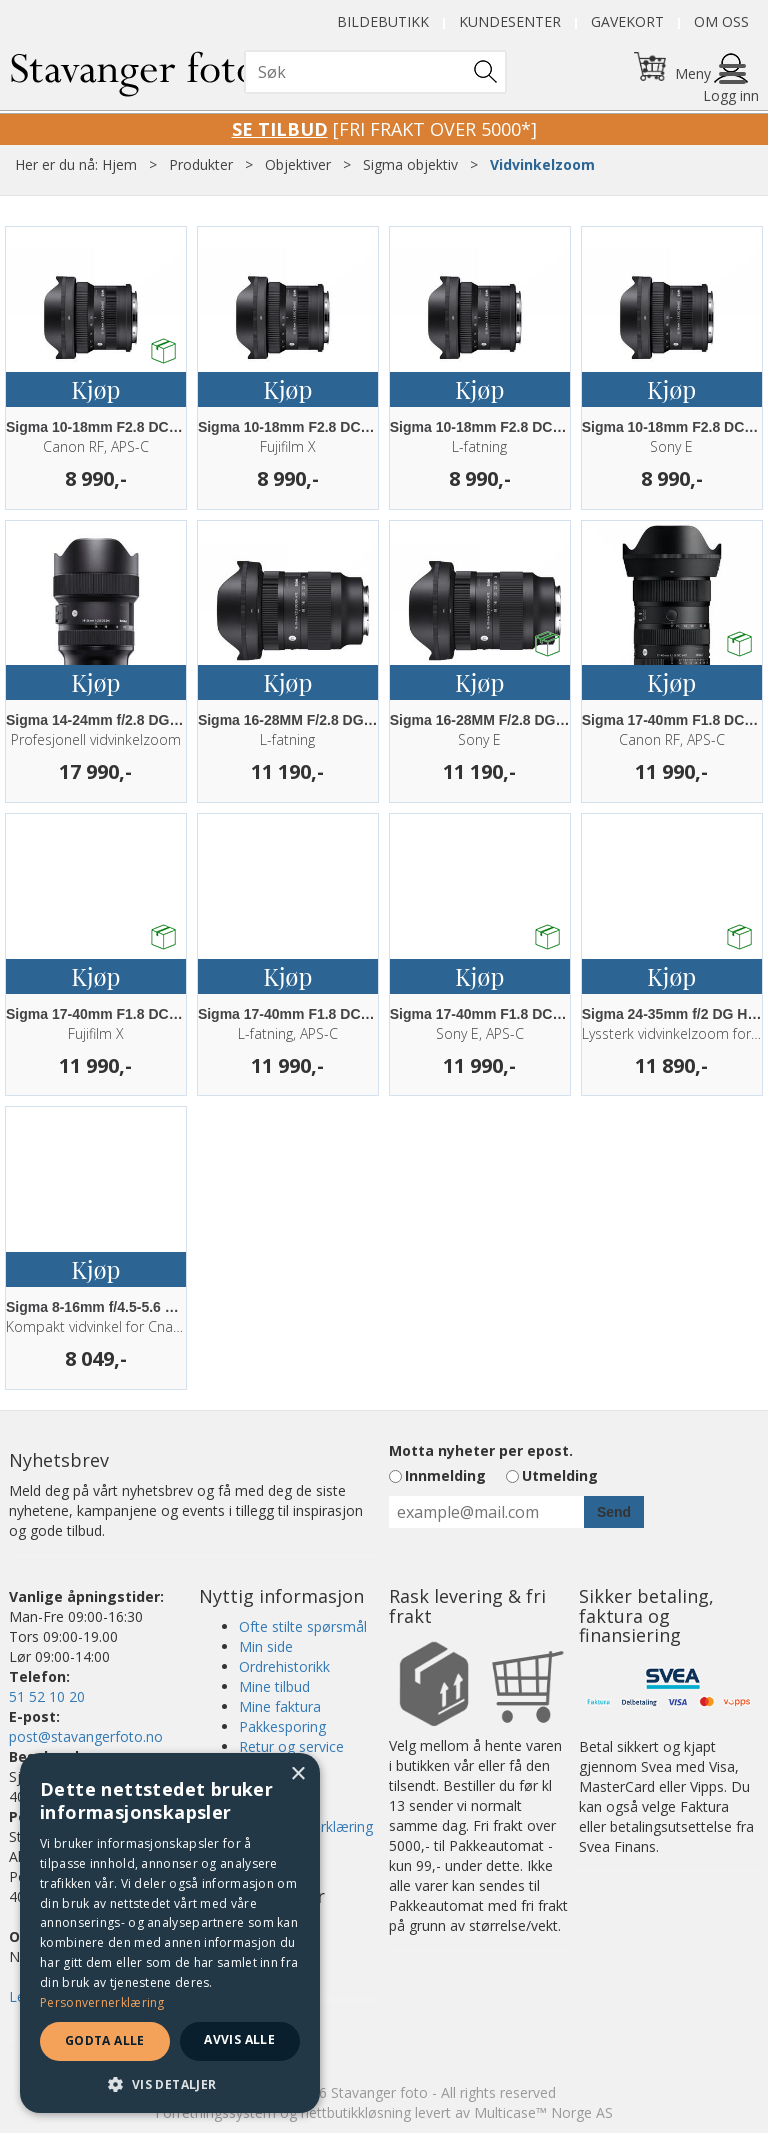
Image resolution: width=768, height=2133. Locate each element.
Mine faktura (280, 1706)
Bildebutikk (383, 21)
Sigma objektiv (410, 164)
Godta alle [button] (105, 2040)
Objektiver (298, 164)
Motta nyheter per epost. (481, 1450)
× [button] (297, 1774)
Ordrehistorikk (284, 1666)
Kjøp (95, 389)
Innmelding (445, 1475)
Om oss (721, 21)
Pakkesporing (282, 1726)
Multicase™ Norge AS (543, 2112)
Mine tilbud (274, 1686)
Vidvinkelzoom (542, 164)
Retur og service (291, 1746)
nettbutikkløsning (356, 2112)
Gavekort (627, 21)
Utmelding (560, 1475)
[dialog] (170, 1933)
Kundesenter (510, 21)
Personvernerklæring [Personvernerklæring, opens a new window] (102, 2002)
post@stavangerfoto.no (86, 1736)
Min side (266, 1646)
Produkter (201, 164)
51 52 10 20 (47, 1696)
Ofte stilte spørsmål (303, 1626)
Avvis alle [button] (239, 2039)
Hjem (119, 164)
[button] (170, 2083)
